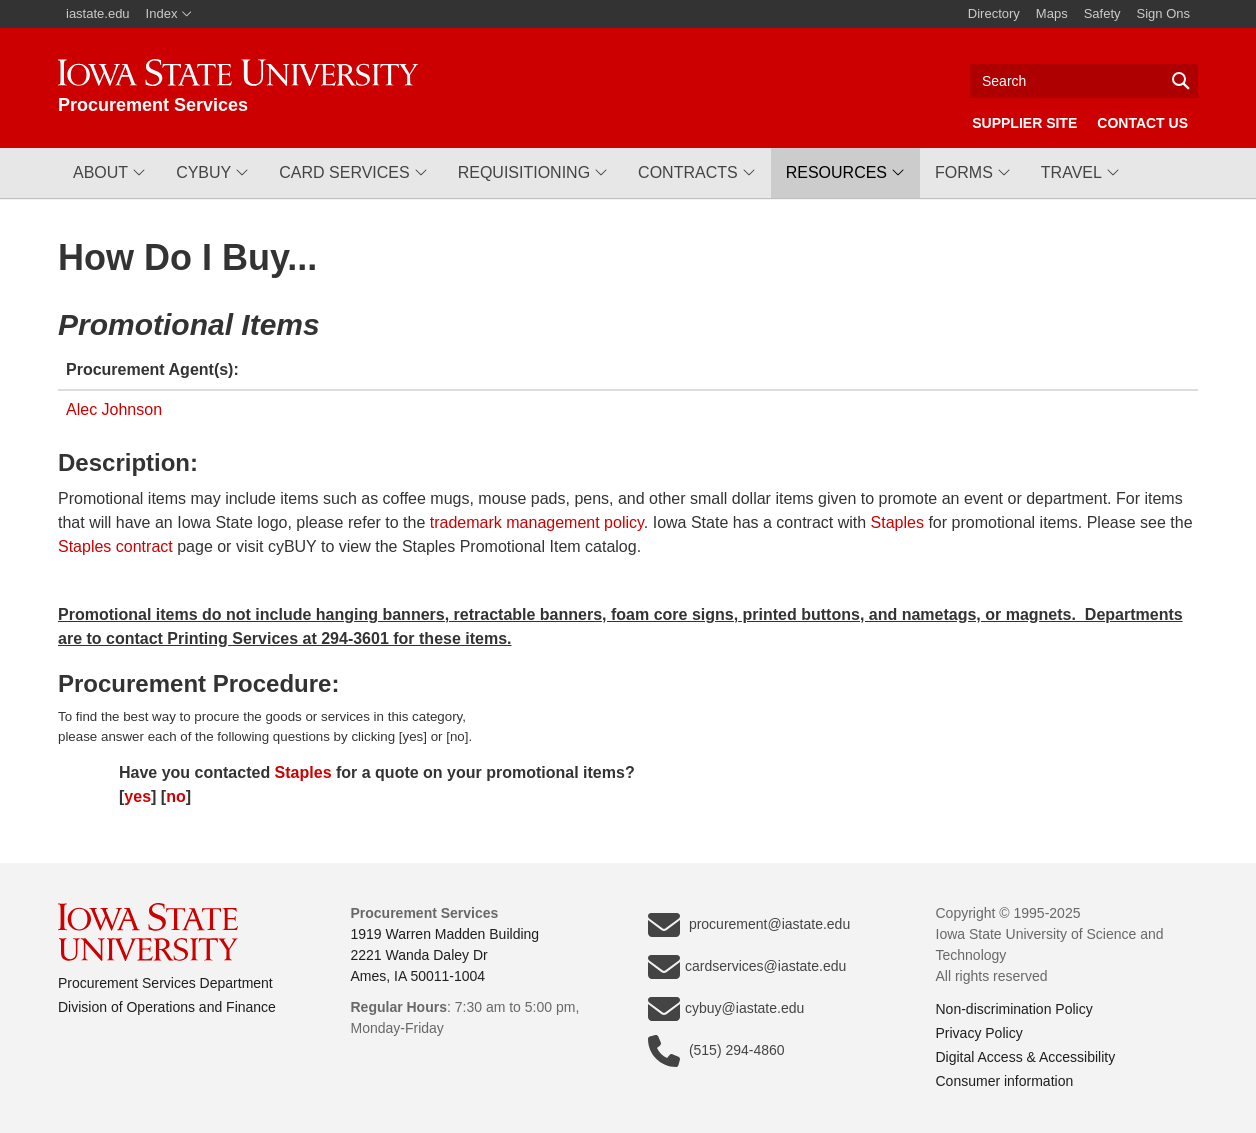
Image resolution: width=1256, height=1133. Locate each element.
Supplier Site (1024, 123)
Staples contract (115, 546)
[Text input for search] (1084, 81)
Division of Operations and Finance (167, 1007)
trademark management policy (537, 522)
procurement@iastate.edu (749, 925)
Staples (897, 522)
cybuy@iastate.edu (726, 1009)
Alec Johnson (114, 409)
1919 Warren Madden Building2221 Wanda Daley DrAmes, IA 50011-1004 (445, 955)
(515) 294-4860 (716, 1051)
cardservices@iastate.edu (747, 967)
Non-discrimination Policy (1014, 1009)
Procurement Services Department (165, 983)
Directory (994, 13)
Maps (1052, 13)
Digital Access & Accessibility (1026, 1057)
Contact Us (1142, 123)
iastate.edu (98, 13)
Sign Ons (1163, 13)
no (176, 796)
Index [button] (169, 13)
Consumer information (1005, 1081)
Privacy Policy (979, 1033)
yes (137, 796)
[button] (109, 173)
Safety (1102, 13)
